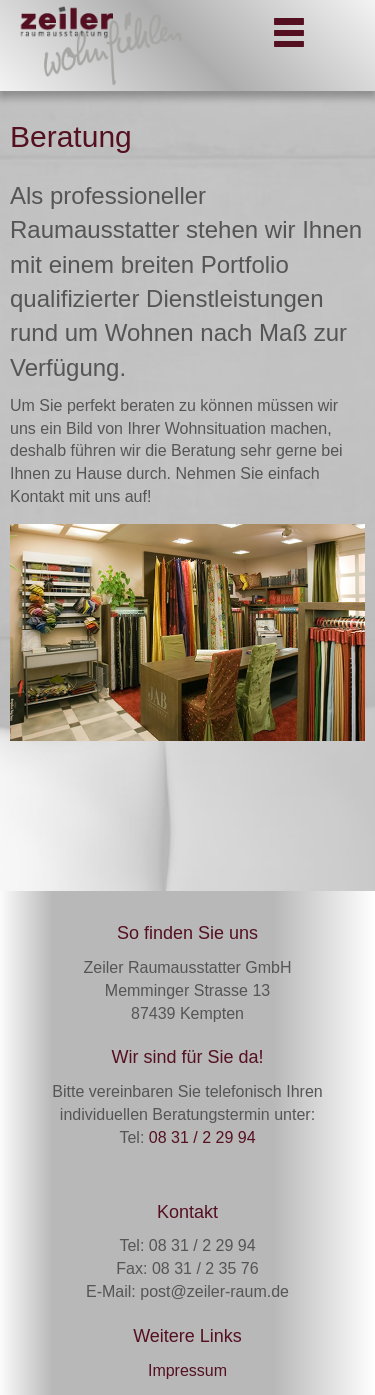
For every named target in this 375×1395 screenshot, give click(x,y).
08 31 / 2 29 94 (202, 1137)
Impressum (187, 1370)
